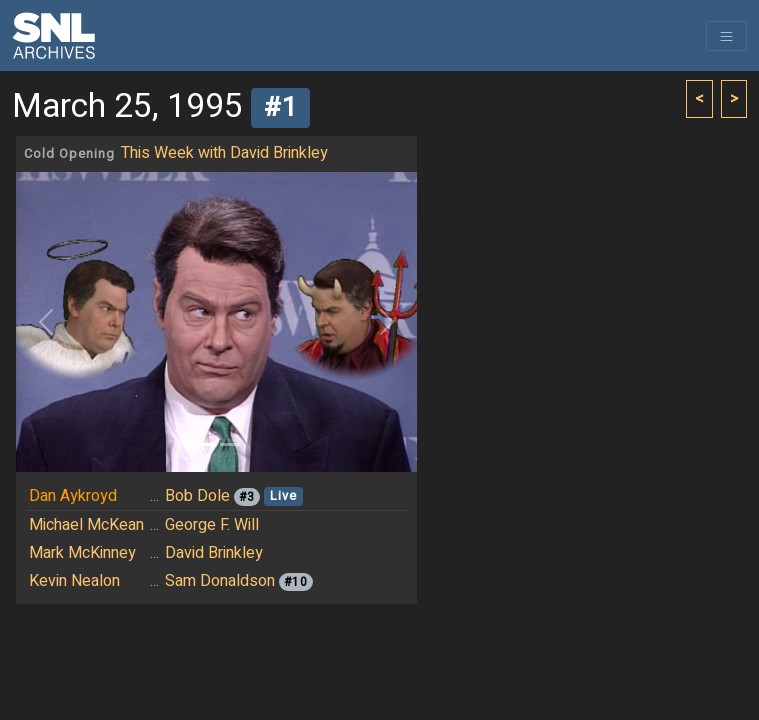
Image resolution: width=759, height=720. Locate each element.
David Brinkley (214, 553)
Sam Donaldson (220, 581)
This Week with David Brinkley (224, 153)
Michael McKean (86, 525)
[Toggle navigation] (726, 36)
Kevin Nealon (74, 581)
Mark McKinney (82, 553)
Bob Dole (197, 496)
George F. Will (212, 525)
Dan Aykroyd (73, 496)
